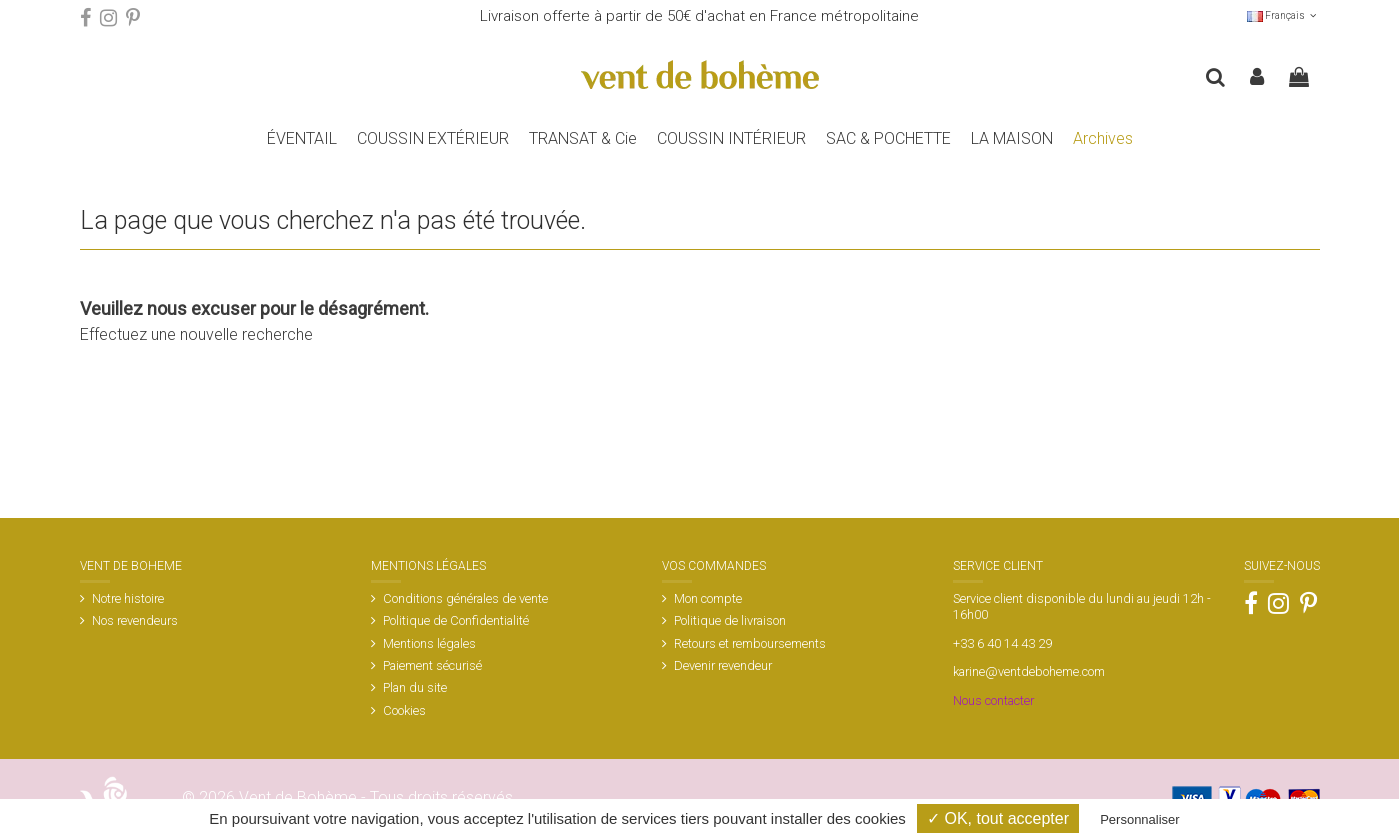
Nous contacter (993, 700)
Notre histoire (128, 598)
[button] (433, 139)
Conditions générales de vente (465, 598)
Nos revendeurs (135, 620)
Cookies (404, 710)
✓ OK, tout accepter (998, 818)
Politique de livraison (730, 620)
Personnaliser (1140, 819)
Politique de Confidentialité (456, 620)
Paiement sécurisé (432, 665)
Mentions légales (429, 643)
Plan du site (415, 687)
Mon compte (708, 598)
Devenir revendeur (723, 665)
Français (1283, 15)
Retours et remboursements (750, 643)
